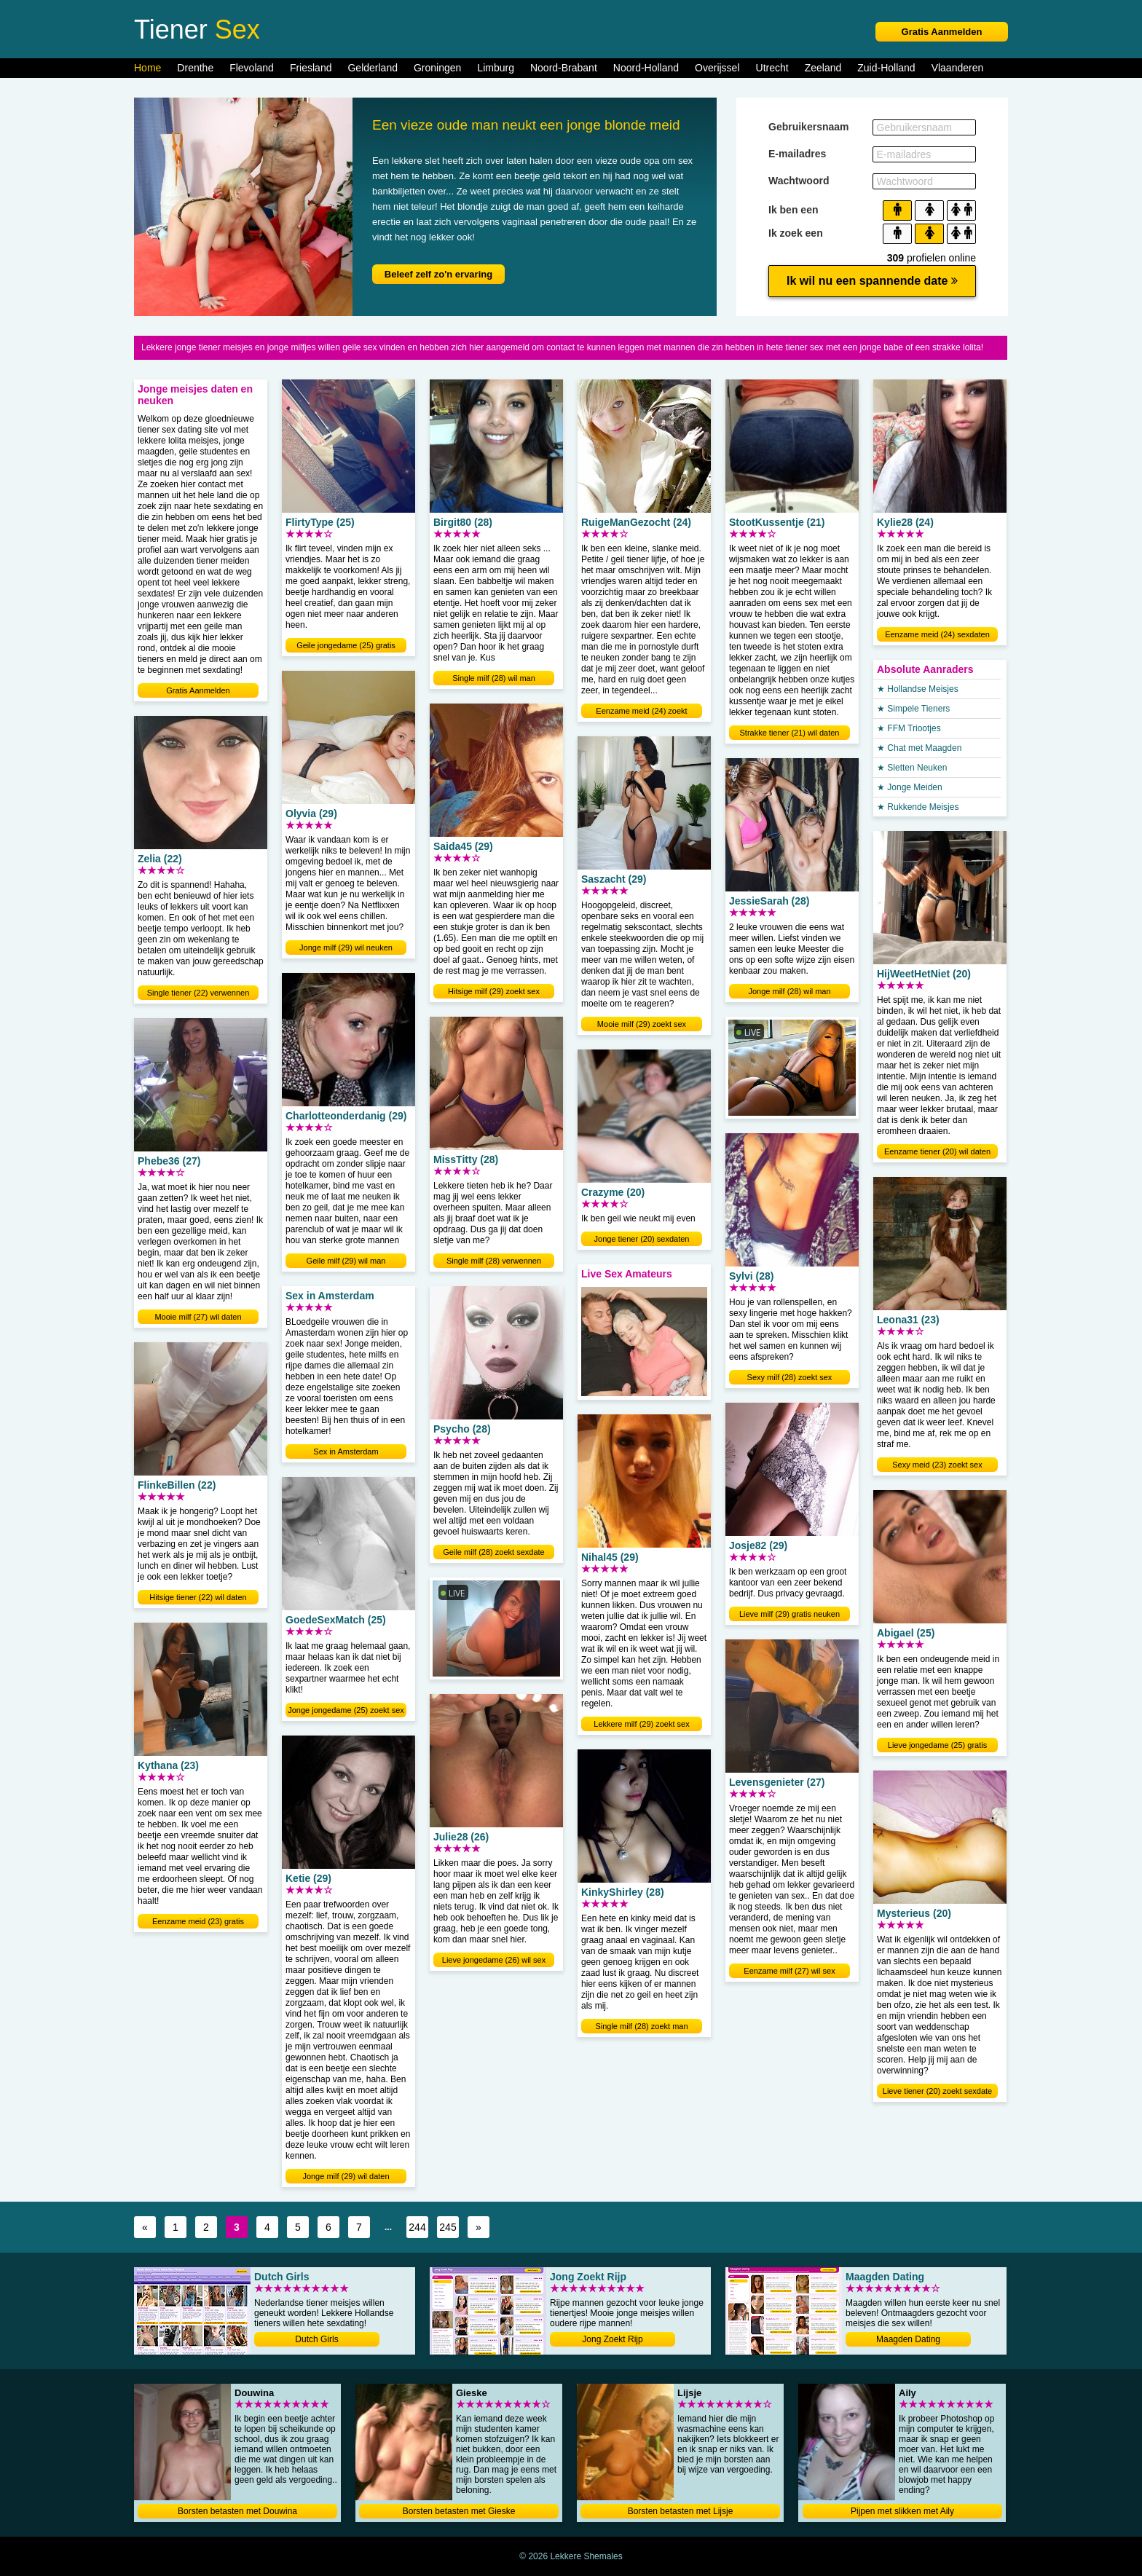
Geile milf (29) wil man (346, 1260)
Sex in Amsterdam (345, 1451)
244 (417, 2227)
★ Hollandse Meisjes (917, 689)
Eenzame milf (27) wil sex (789, 1970)
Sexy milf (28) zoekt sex (789, 1377)
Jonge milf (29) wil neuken (346, 947)
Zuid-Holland (886, 68)
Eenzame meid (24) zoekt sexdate (641, 712)
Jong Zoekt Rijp (612, 2339)
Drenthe (195, 68)
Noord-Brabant (563, 68)
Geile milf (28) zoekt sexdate (493, 1552)
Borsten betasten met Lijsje (680, 2511)
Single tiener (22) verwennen (198, 992)
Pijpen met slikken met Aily (902, 2511)
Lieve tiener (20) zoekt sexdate (937, 2091)
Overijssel (717, 68)
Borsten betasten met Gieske (459, 2511)
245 (447, 2227)
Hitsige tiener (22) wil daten (197, 1597)
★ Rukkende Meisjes (917, 807)
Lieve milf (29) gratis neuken (789, 1614)
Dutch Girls (316, 2339)
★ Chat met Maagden (919, 748)
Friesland (311, 68)
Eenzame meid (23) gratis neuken (198, 1923)
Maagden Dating (908, 2339)
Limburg (495, 68)
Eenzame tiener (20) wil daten (937, 1151)
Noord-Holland (646, 68)
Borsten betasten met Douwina (237, 2511)
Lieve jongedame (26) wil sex (494, 1959)
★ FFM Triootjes (909, 728)
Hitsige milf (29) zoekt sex (494, 991)
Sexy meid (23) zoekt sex (937, 1464)
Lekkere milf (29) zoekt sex (641, 1724)
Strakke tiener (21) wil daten (790, 732)
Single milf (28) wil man (493, 678)
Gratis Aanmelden (942, 31)
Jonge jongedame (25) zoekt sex (346, 1710)
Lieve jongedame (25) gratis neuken (937, 1746)
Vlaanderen (958, 68)
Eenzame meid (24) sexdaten (937, 634)
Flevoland (251, 68)
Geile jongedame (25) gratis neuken (345, 647)
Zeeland (823, 68)
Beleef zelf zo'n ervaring (438, 274)
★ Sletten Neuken (912, 768)
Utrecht (772, 68)
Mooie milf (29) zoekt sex (641, 1024)
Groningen (437, 68)
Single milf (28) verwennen (493, 1260)
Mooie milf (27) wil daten (197, 1316)
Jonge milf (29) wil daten (345, 2176)
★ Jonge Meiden (909, 787)
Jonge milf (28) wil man (789, 991)
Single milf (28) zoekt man (641, 2026)
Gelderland (372, 68)
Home (147, 68)
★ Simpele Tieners (913, 709)
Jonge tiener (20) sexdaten (642, 1238)
